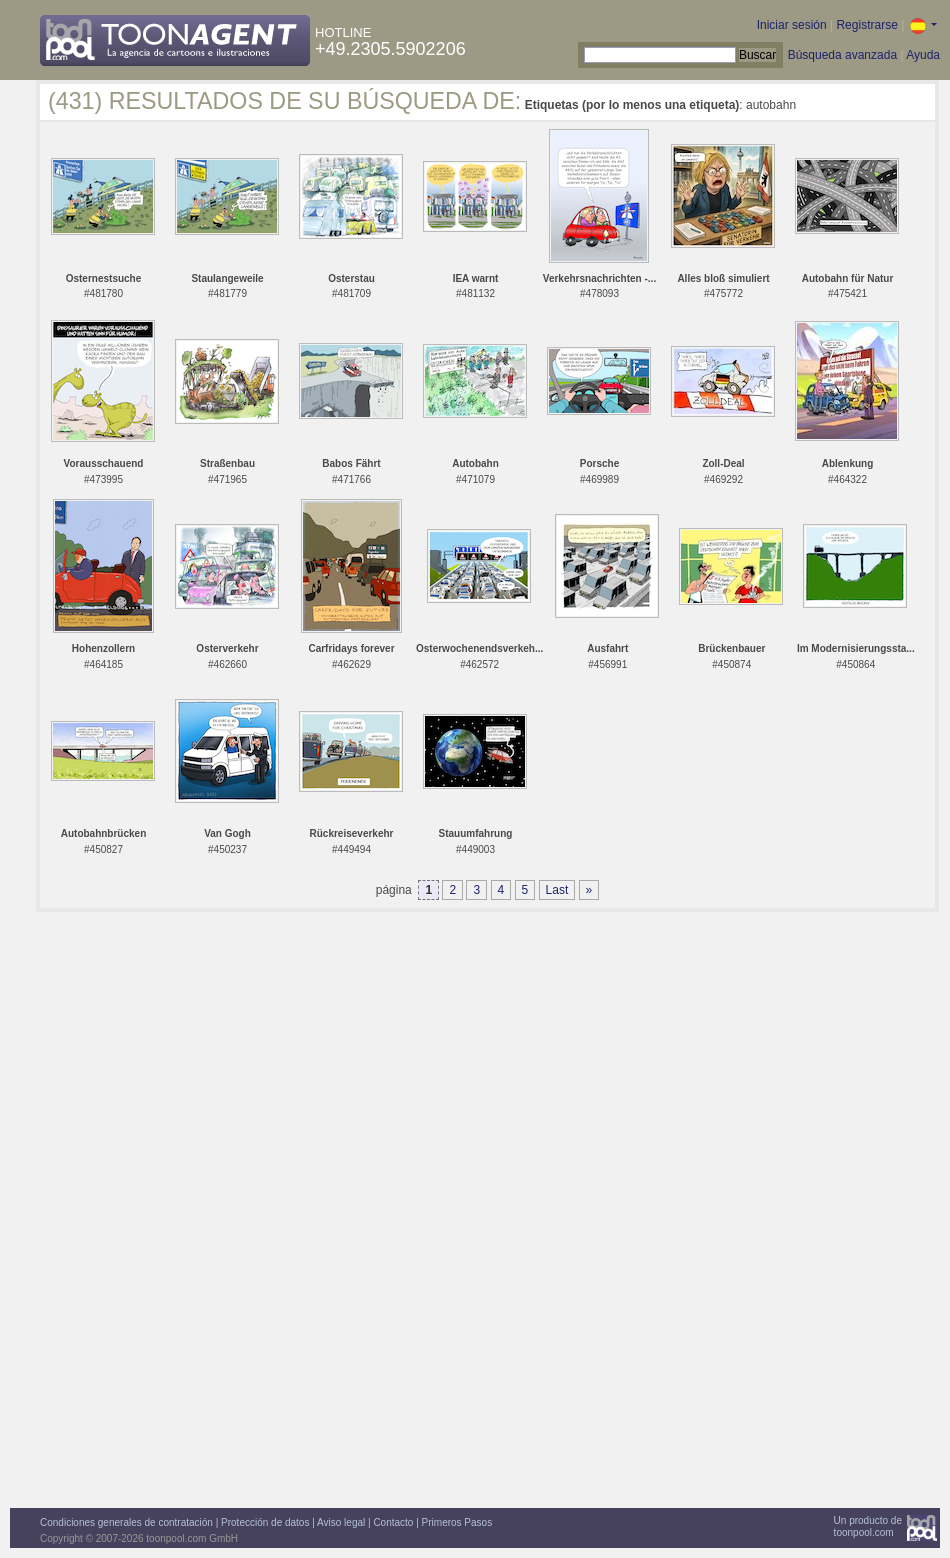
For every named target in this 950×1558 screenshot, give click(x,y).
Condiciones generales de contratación (126, 1522)
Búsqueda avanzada (842, 55)
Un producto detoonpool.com (868, 1526)
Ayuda (923, 55)
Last (557, 890)
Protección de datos (265, 1522)
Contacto (393, 1522)
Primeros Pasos (457, 1522)
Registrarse (866, 25)
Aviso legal (341, 1522)
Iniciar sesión (792, 25)
